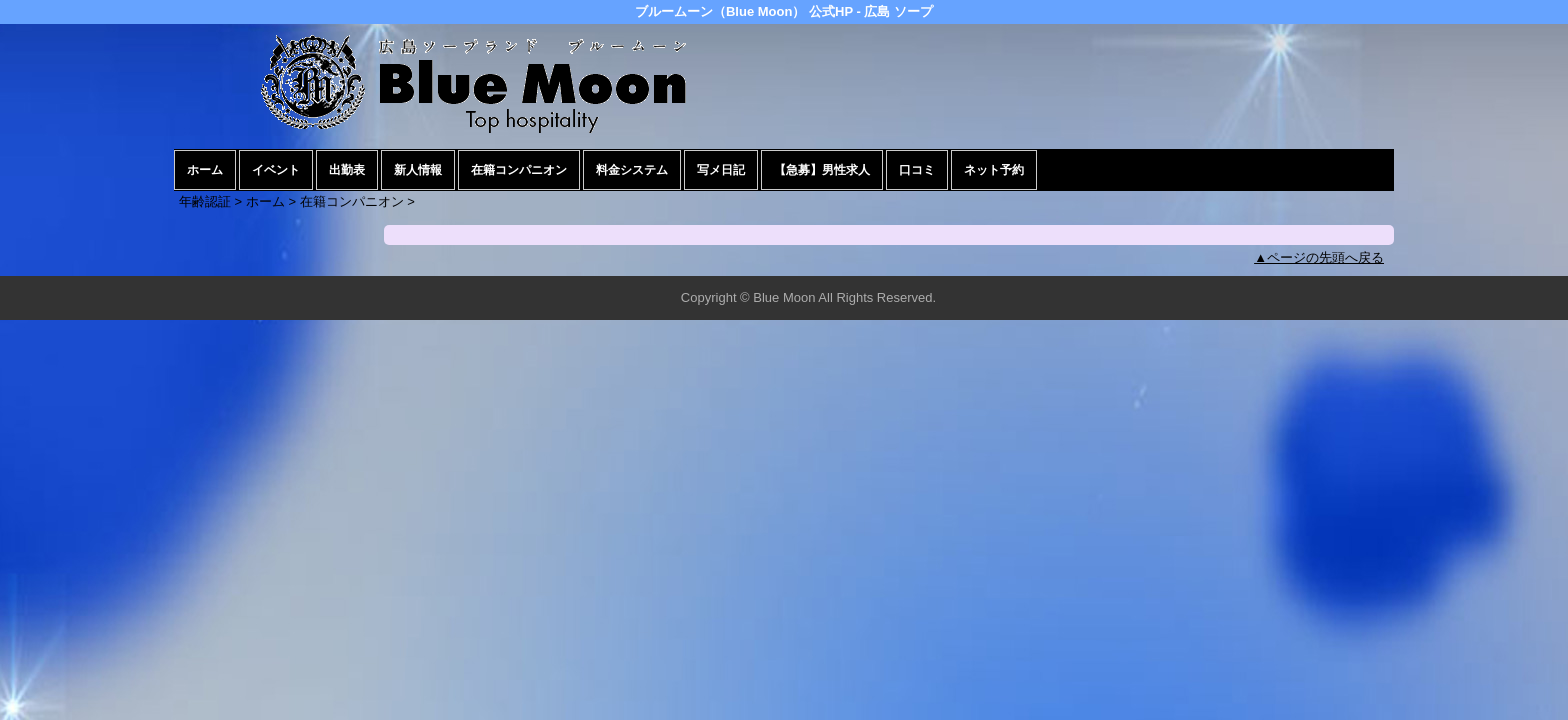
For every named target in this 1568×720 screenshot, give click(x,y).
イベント (276, 170)
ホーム (205, 170)
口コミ (917, 170)
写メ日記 (721, 170)
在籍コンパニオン (519, 170)
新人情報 (418, 170)
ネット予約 (994, 170)
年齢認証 (205, 201)
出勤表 (347, 170)
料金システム (632, 170)
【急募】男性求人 (822, 170)
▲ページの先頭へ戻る (1319, 257)
